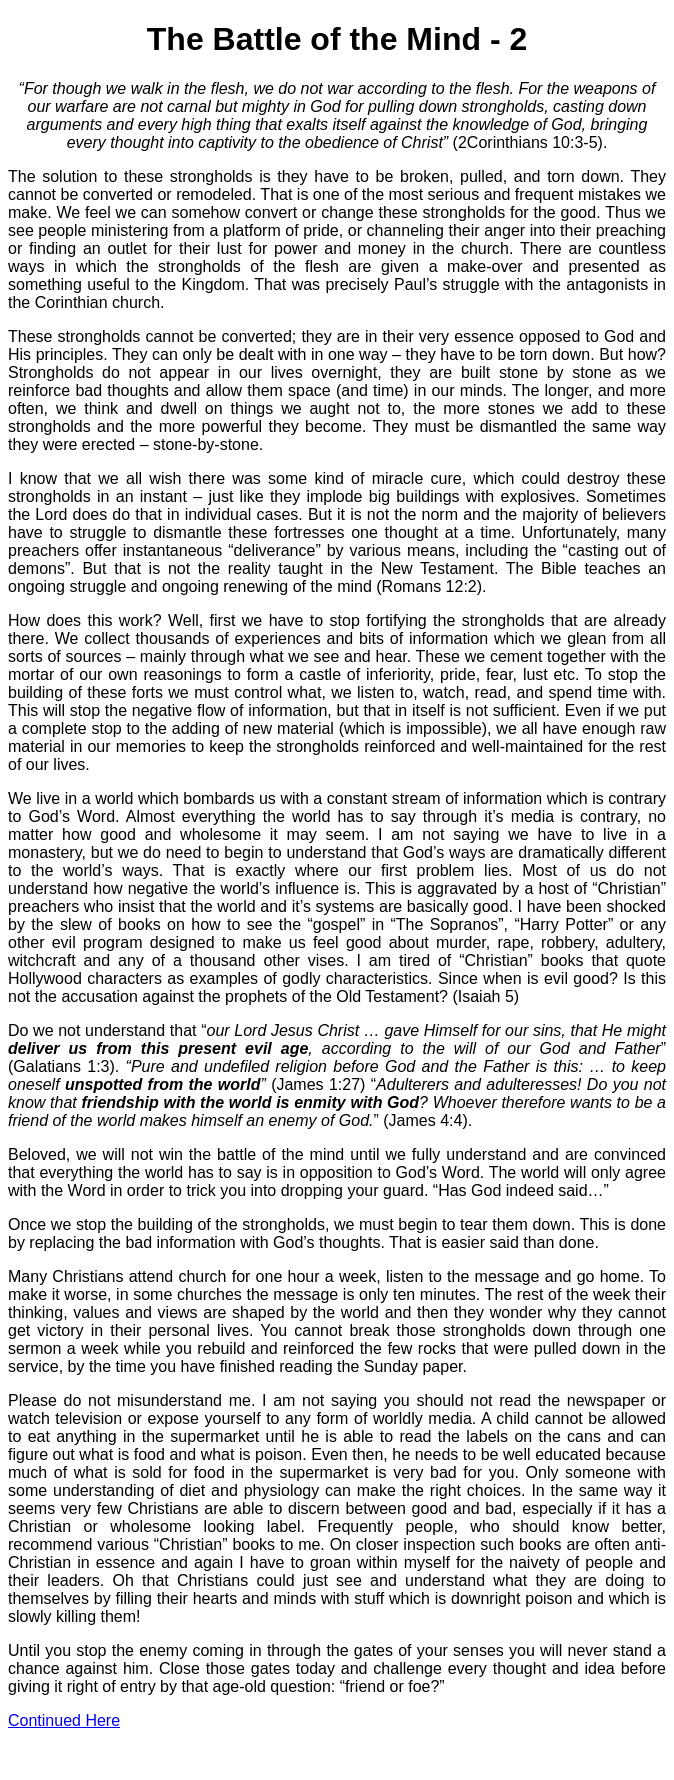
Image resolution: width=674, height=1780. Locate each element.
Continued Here (64, 1720)
